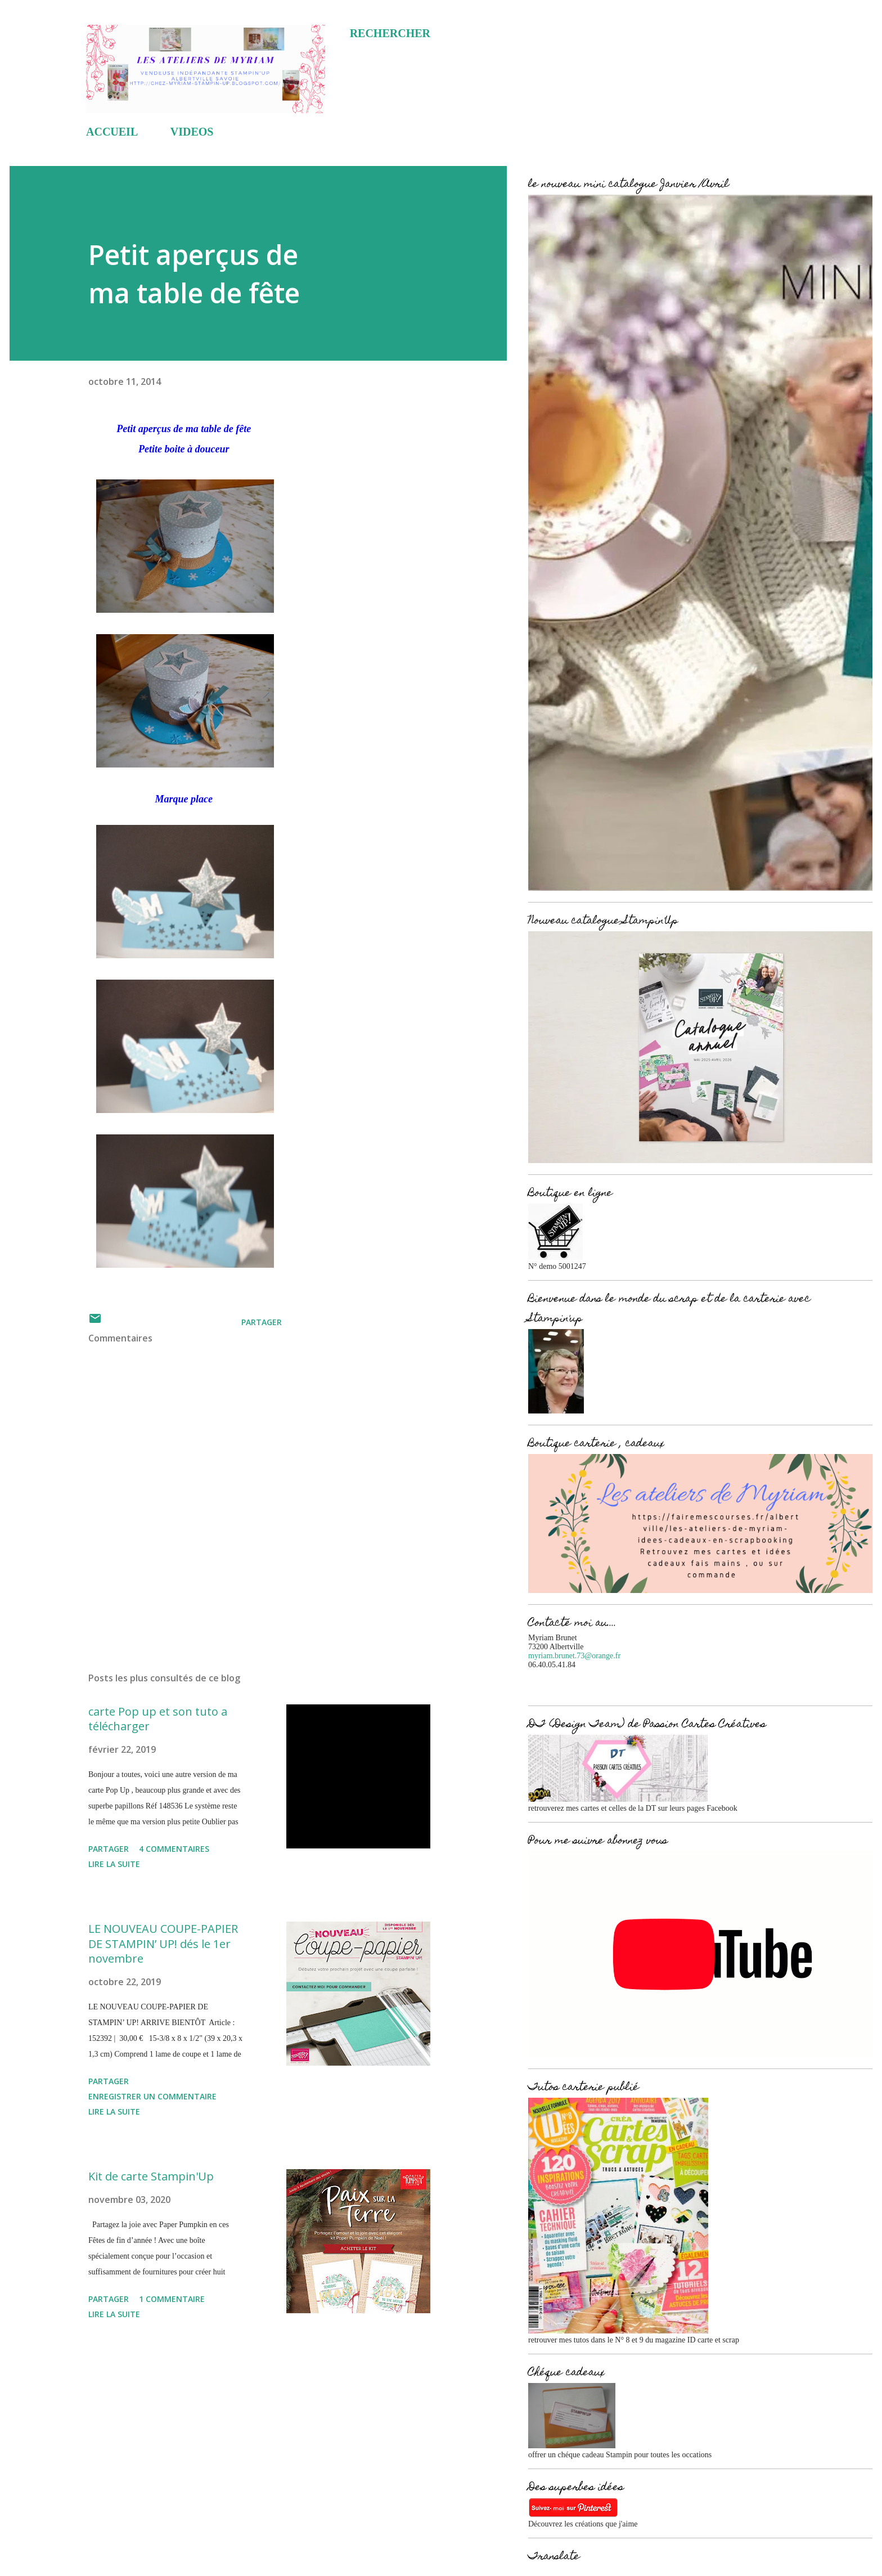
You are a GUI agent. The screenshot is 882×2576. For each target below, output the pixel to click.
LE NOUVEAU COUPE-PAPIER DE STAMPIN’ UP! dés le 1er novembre (163, 1943)
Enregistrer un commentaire (152, 2096)
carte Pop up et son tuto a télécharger (157, 1719)
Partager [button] (261, 1322)
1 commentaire (172, 2299)
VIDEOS (192, 131)
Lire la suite (114, 1864)
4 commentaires (174, 1848)
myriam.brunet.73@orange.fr (574, 1655)
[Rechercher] (390, 33)
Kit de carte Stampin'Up (151, 2176)
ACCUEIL (112, 131)
